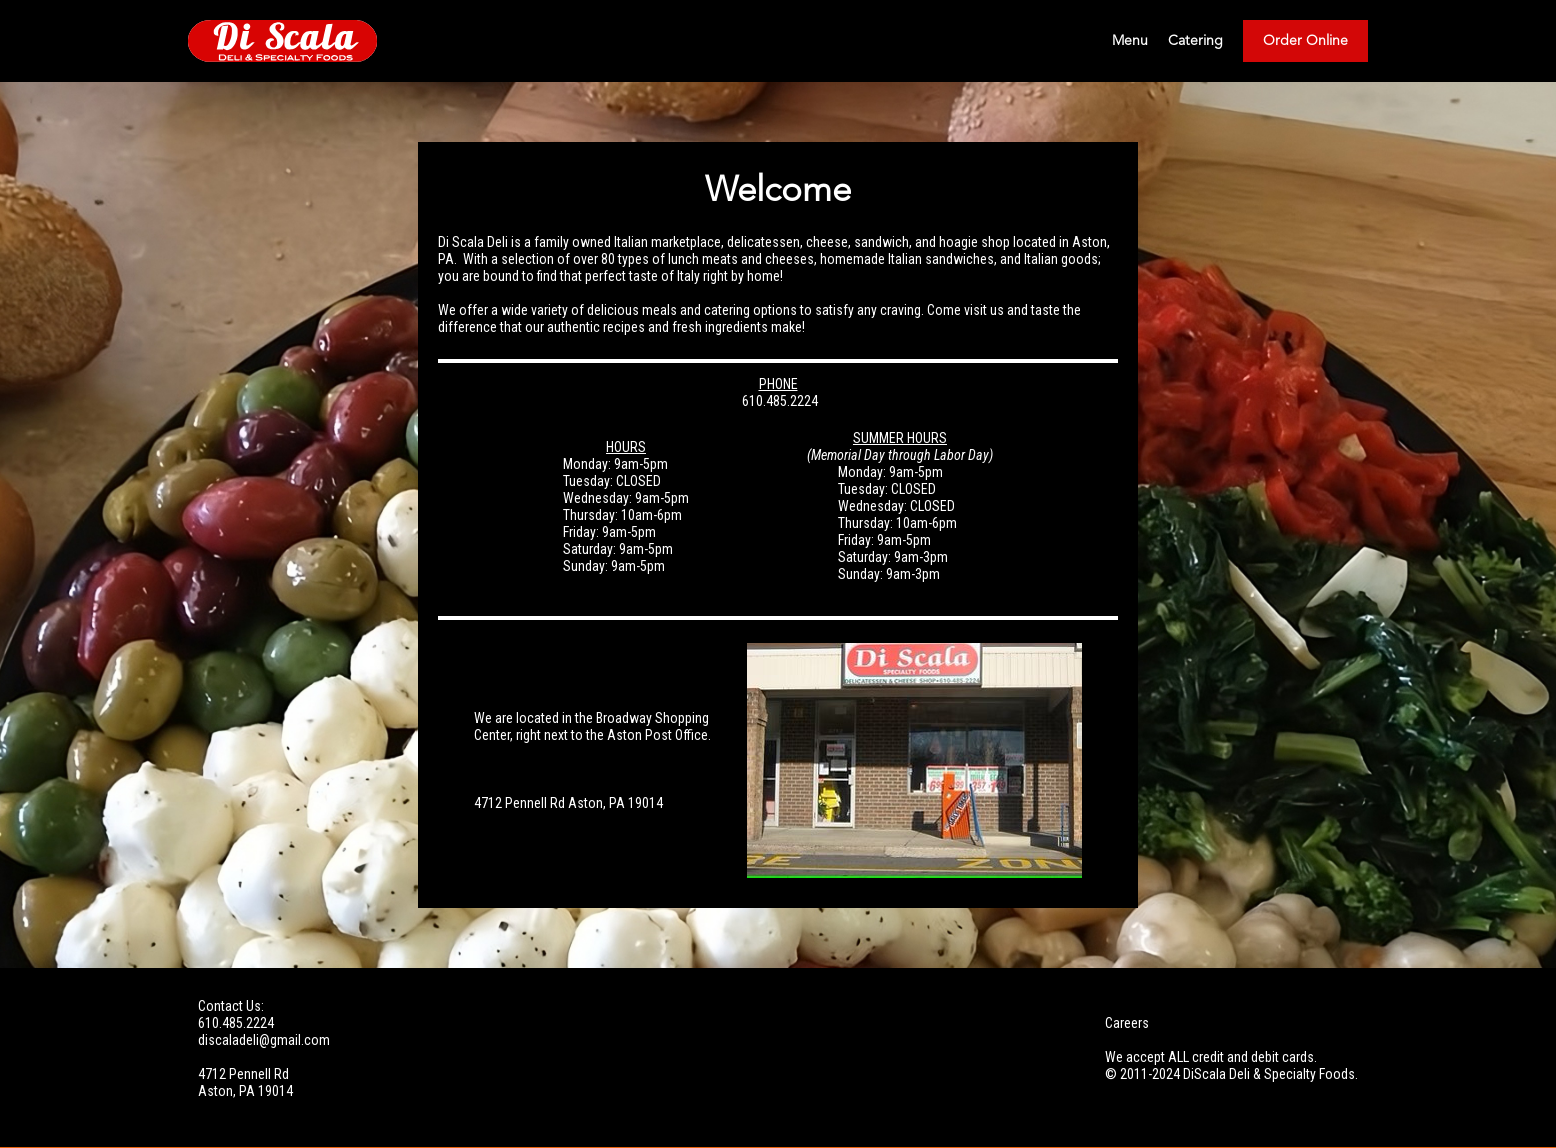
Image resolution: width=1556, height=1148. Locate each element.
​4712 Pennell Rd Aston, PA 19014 (568, 803)
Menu (1130, 41)
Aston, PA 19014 (245, 1091)
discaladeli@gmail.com (264, 1040)
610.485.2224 (778, 401)
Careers (1127, 1023)
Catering (1195, 41)
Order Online (1305, 41)
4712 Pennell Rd (243, 1074)
